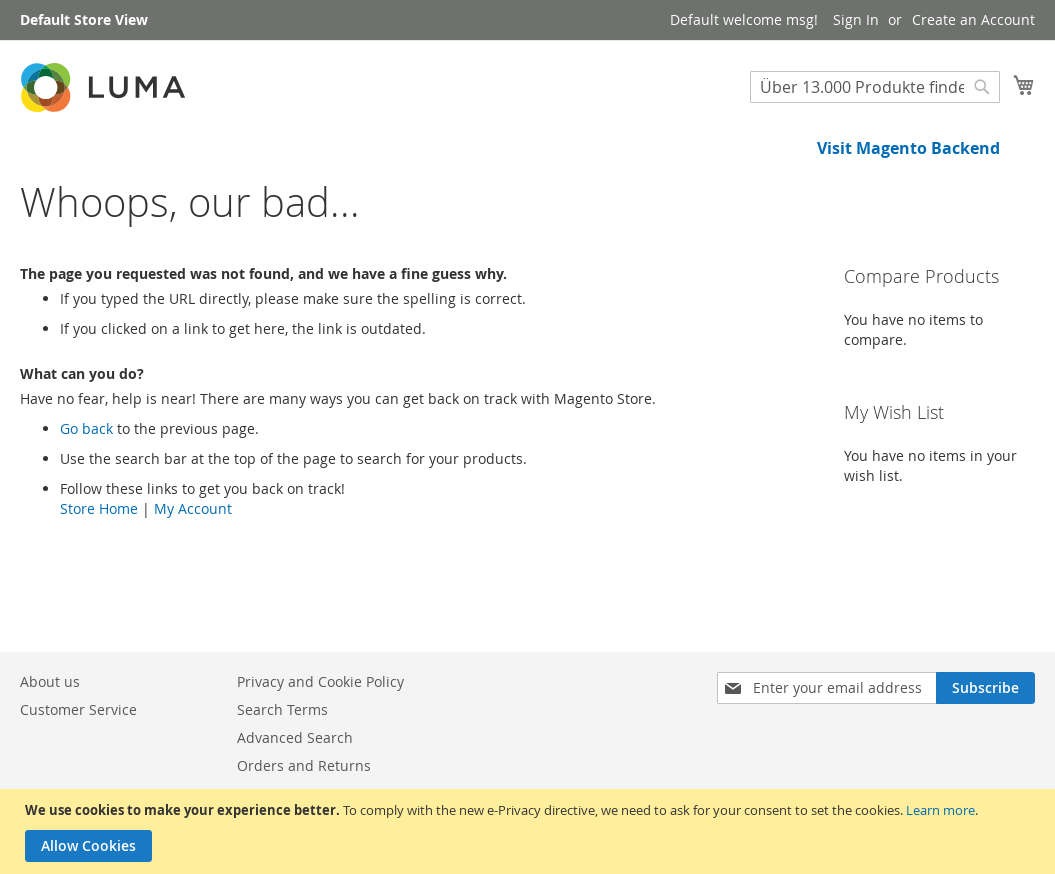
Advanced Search (295, 737)
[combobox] (875, 87)
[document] (530, 831)
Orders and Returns (304, 765)
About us (50, 681)
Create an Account (973, 19)
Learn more (940, 810)
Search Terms (282, 709)
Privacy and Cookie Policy (320, 681)
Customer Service (78, 709)
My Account (193, 576)
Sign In (856, 19)
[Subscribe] (985, 688)
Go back (86, 496)
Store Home (99, 576)
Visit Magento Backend (908, 148)
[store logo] (105, 87)
